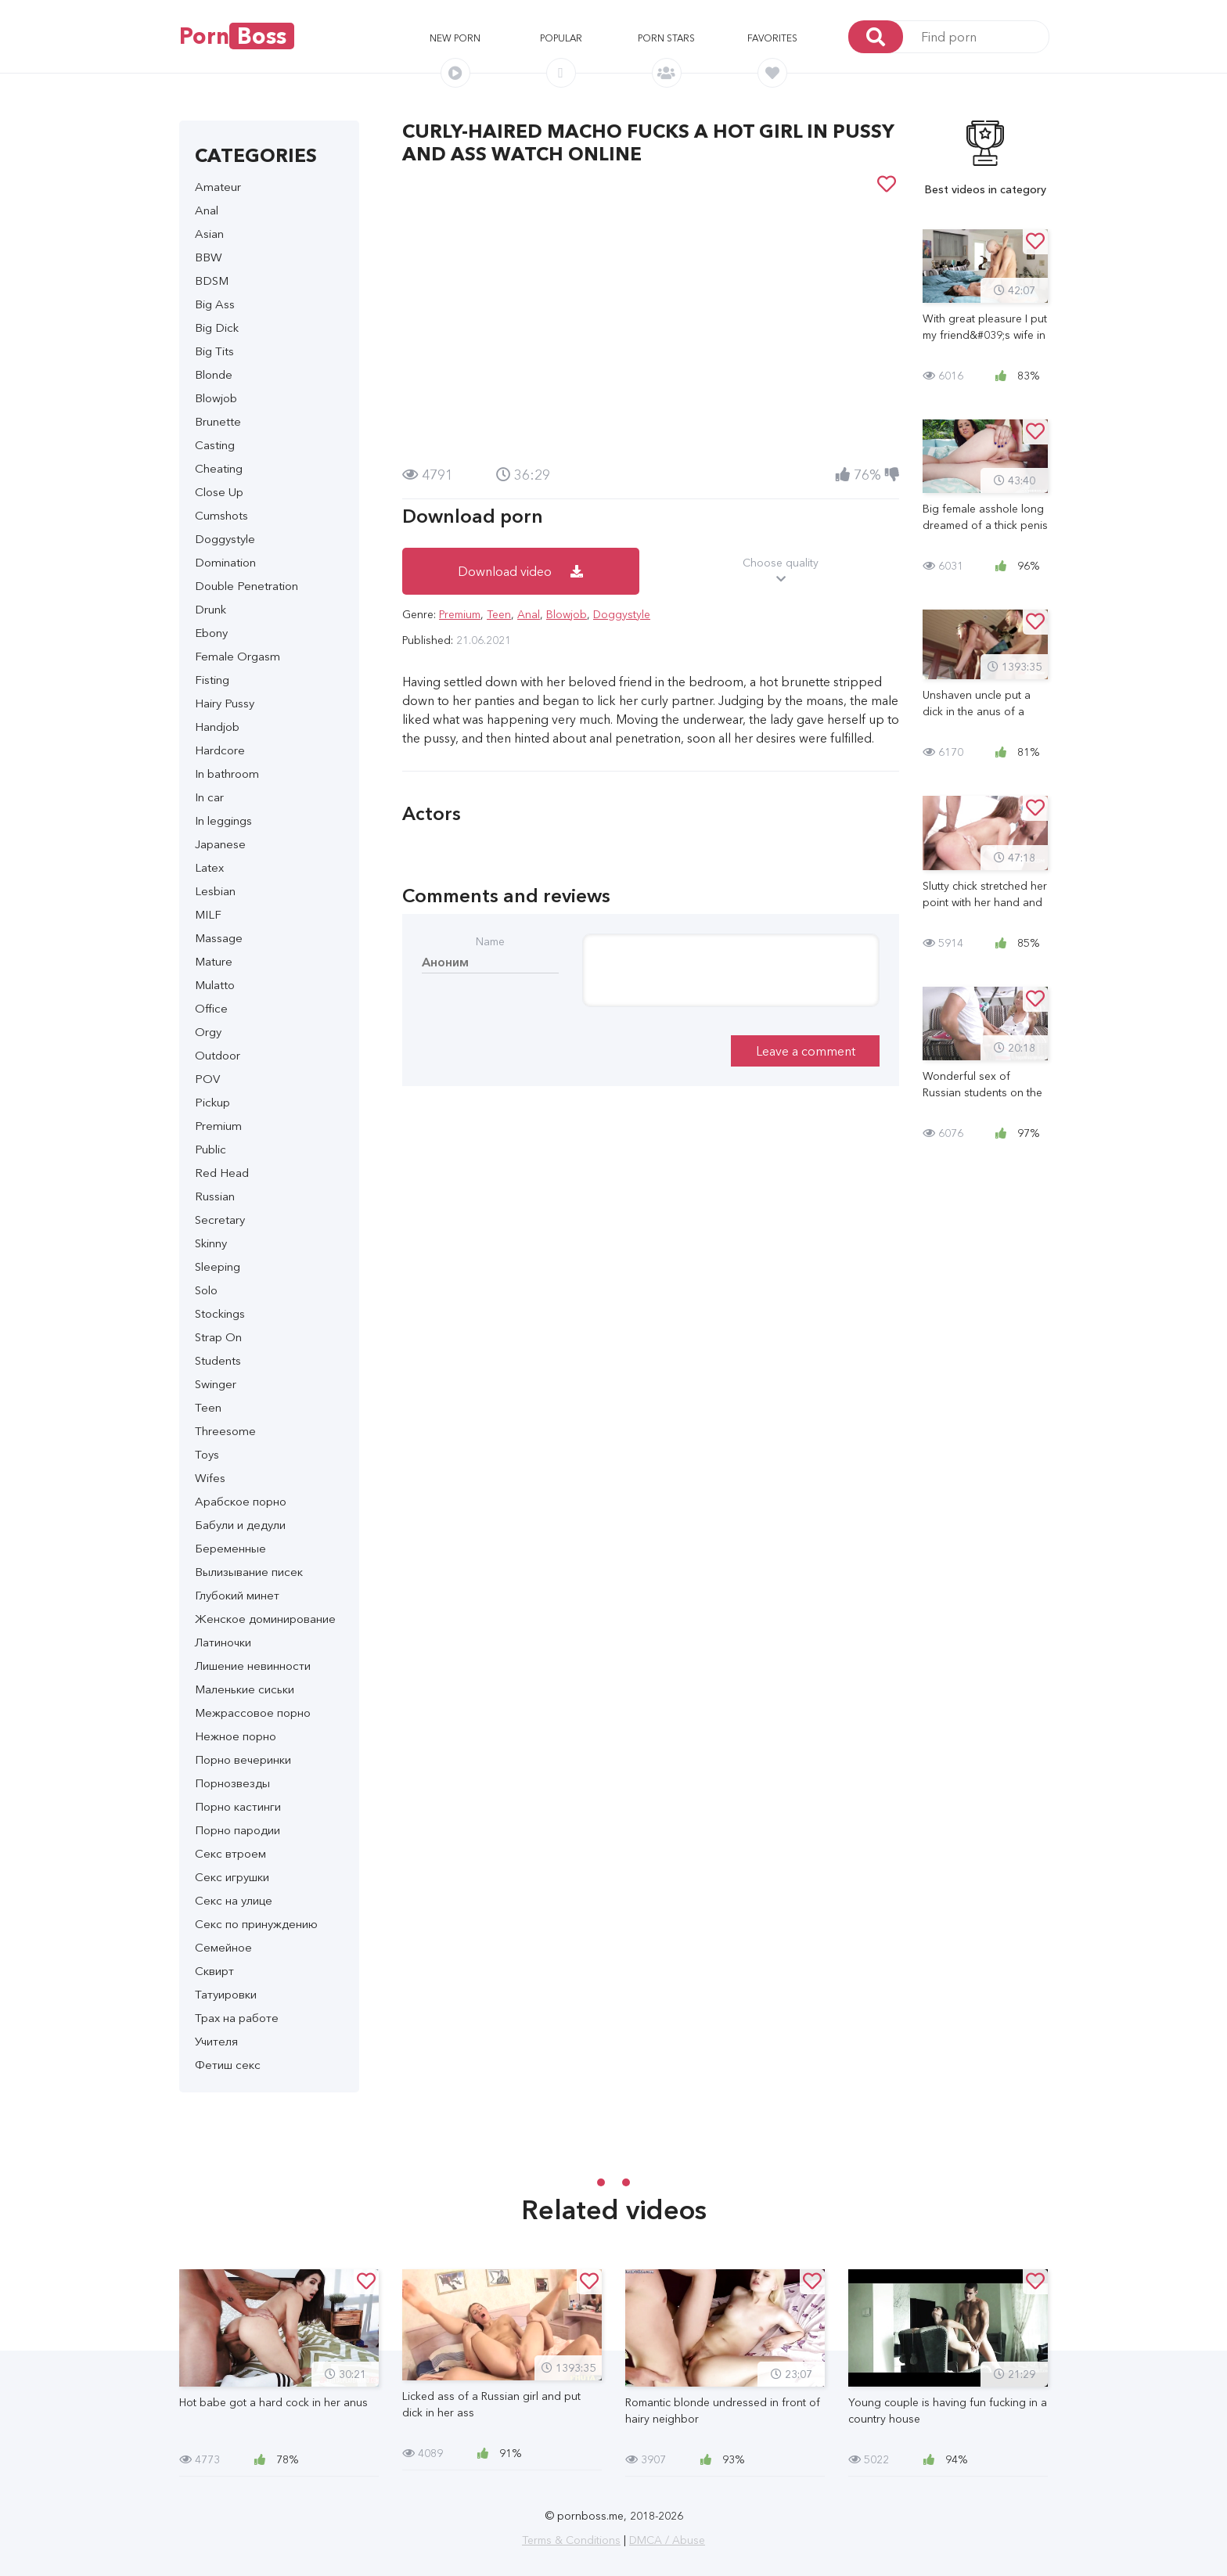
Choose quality (781, 571)
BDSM (211, 280)
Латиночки (223, 1642)
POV (207, 1078)
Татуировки (226, 1994)
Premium (218, 1125)
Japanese (220, 843)
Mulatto (215, 984)
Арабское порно (240, 1501)
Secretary (220, 1219)
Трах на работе (237, 2017)
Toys (207, 1454)
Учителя (216, 2041)
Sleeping (217, 1266)
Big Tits (214, 351)
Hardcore (220, 750)
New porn (455, 38)
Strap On (218, 1336)
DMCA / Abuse (667, 2540)
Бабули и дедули (240, 1524)
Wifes (210, 1477)
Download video (520, 571)
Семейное (223, 1947)
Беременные (230, 1548)
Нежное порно (235, 1736)
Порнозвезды (232, 1782)
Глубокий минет (237, 1595)
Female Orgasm (237, 656)
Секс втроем (230, 1853)
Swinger (215, 1383)
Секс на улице (233, 1900)
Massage (219, 937)
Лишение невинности (253, 1665)
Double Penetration (246, 585)
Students (218, 1360)
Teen (208, 1407)
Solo (206, 1290)
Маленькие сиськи (244, 1689)
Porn (236, 36)
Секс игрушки (232, 1876)
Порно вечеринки (243, 1759)
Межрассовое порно (253, 1712)
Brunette (218, 421)
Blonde (213, 374)
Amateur (218, 186)
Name (490, 941)
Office (211, 1008)
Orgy (208, 1031)
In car (209, 797)
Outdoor (217, 1055)
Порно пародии (237, 1829)
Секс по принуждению (256, 1923)
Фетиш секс (228, 2064)
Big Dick (217, 327)
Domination (225, 562)
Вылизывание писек (249, 1571)
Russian (215, 1196)
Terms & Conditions (571, 2540)
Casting (215, 444)
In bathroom (227, 773)
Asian (209, 233)
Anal (206, 210)
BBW (208, 257)
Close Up (219, 491)
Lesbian (215, 890)
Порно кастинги (238, 1806)
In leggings (223, 820)
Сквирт (214, 1970)
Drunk (210, 609)
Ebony (211, 632)
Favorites (772, 38)
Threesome (225, 1430)
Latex (209, 867)
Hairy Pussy (224, 703)
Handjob (217, 726)
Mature (213, 961)
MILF (208, 914)
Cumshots (221, 515)
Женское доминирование (265, 1618)
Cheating (219, 468)
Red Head (222, 1172)
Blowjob (216, 397)
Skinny (211, 1243)
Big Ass (215, 304)
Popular (561, 38)
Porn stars (666, 38)
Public (210, 1149)
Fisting (212, 679)
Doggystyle (225, 538)
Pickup (212, 1102)
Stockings (220, 1313)
